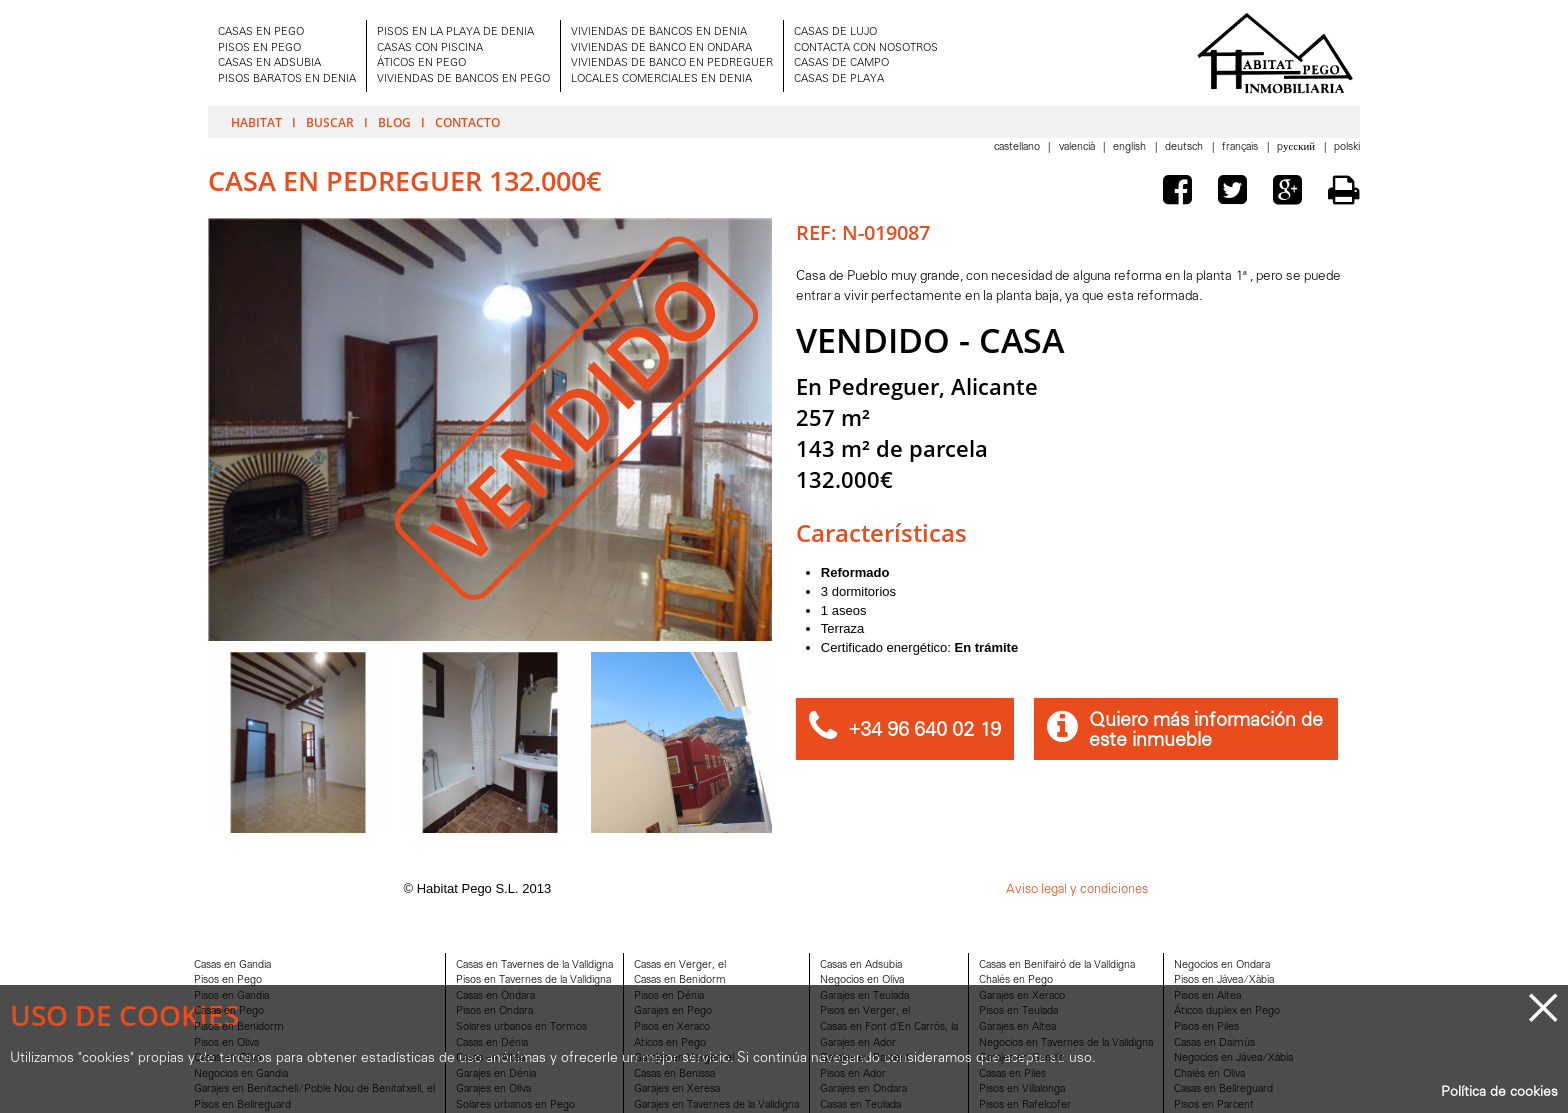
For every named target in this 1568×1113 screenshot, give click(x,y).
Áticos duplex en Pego (1227, 1011)
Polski (1347, 147)
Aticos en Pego (670, 1043)
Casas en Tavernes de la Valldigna (534, 965)
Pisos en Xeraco (672, 1027)
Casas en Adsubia (861, 965)
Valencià (1078, 147)
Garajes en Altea (1017, 1027)
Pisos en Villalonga (1022, 1089)
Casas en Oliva (227, 1058)
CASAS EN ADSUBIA (269, 63)
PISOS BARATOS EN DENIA (287, 79)
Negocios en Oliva (862, 980)
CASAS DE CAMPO (841, 63)
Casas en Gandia (232, 965)
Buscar (330, 122)
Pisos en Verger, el (865, 1011)
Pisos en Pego (228, 980)
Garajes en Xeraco (1022, 996)
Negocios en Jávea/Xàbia (1233, 1058)
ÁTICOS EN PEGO (421, 63)
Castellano (1018, 147)
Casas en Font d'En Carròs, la (889, 1027)
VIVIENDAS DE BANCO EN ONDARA (661, 48)
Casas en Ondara (495, 996)
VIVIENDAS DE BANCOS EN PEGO (463, 79)
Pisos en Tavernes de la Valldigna (533, 980)
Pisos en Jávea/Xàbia (1224, 980)
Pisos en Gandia (231, 996)
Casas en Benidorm (680, 980)
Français (1241, 147)
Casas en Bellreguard (1223, 1089)
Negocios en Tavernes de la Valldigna (1066, 1043)
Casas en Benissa (674, 1074)
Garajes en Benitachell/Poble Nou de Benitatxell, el (314, 1089)
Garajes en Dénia (496, 1074)
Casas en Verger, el (680, 965)
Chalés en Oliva (1209, 1074)
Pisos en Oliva (226, 1043)
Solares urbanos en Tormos (521, 1027)
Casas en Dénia (492, 1043)
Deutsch (1185, 147)
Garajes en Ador (858, 1043)
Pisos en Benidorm (239, 1027)
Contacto (467, 122)
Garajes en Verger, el (684, 1058)
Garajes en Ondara (863, 1089)
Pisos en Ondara (494, 1011)
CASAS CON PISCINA (430, 48)
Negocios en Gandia (241, 1074)
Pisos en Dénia (669, 996)
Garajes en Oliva (493, 1089)
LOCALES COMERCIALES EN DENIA (661, 79)
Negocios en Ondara (1222, 965)
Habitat (256, 122)
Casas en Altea (490, 1058)
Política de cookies (1499, 1092)
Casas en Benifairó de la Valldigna (1057, 965)
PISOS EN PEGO (259, 48)
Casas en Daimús (1214, 1043)
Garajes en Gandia (1021, 1058)
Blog (394, 122)
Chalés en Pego (1016, 980)
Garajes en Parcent (865, 1058)
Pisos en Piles (1206, 1027)
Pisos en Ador (853, 1074)
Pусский (1297, 147)
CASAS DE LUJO (835, 32)
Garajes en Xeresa (677, 1089)
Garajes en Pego (673, 1011)
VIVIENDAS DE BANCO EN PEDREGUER (672, 63)
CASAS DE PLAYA (839, 79)
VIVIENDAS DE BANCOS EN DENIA (659, 32)
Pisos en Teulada (1018, 1011)
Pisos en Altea (1207, 996)
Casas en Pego (229, 1011)
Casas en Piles (1012, 1074)
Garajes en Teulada (864, 996)
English (1131, 147)
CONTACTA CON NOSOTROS (866, 48)
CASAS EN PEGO (261, 32)
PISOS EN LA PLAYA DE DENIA (455, 32)
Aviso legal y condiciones (1077, 889)
